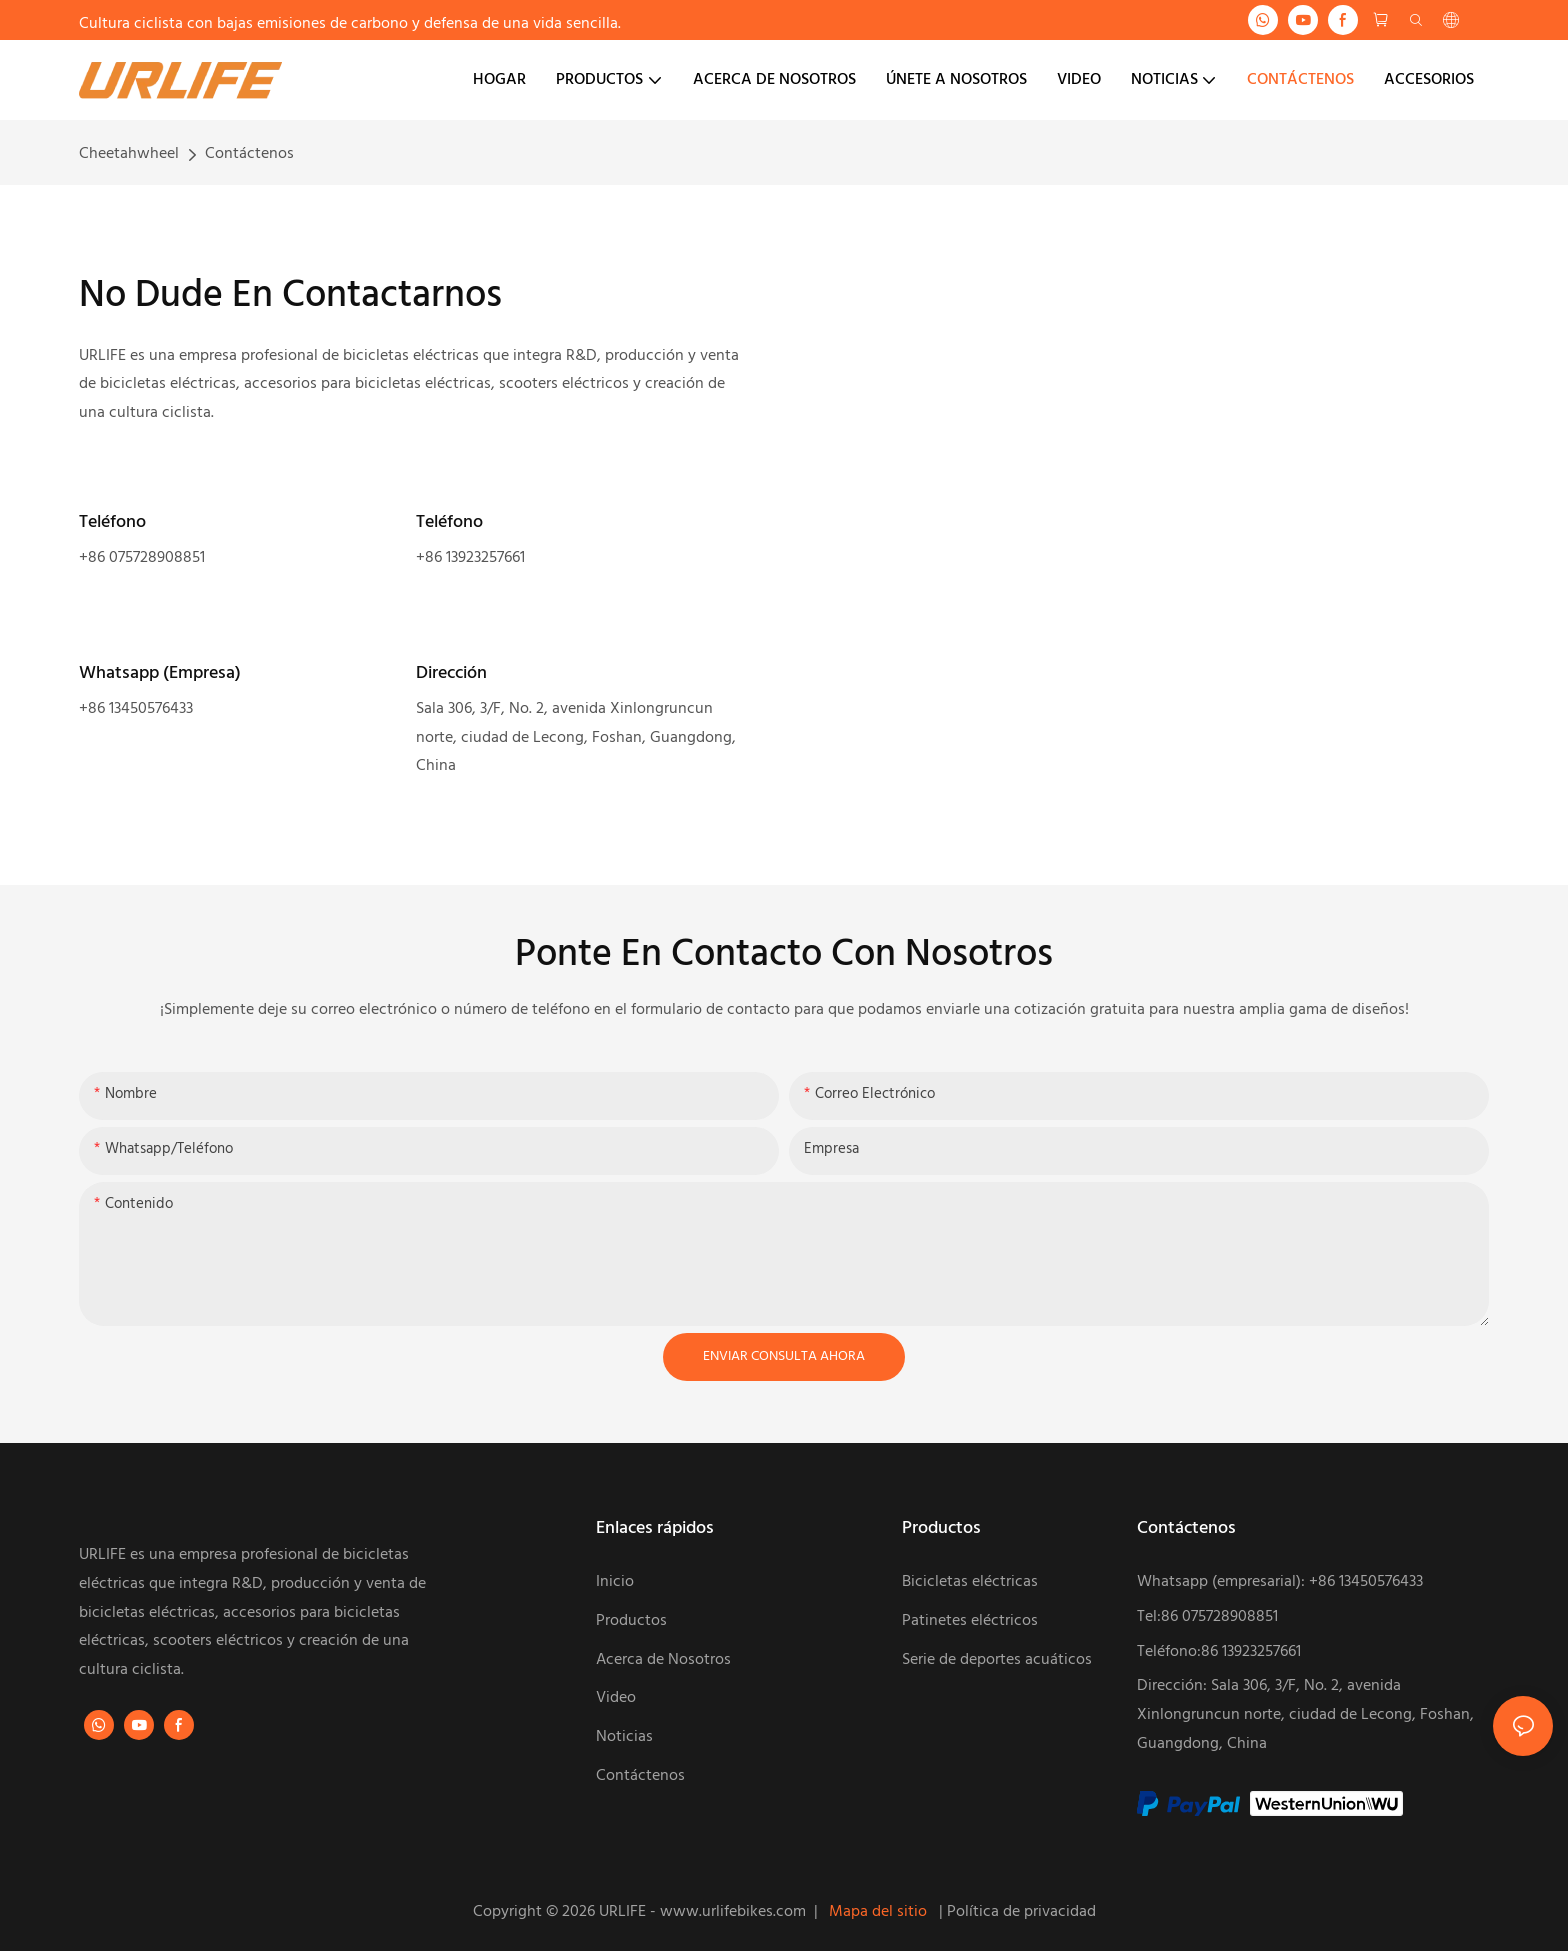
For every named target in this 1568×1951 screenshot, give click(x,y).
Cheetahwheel (129, 154)
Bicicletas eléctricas (970, 1582)
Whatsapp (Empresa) (160, 673)
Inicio (615, 1582)
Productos (631, 1621)
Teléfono (112, 522)
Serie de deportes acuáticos (999, 1660)
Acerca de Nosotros (663, 1660)
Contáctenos (249, 154)
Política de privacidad (1021, 1912)
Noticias (624, 1737)
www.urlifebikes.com (735, 1912)
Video (616, 1698)
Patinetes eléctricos (970, 1621)
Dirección (451, 673)
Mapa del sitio (880, 1912)
